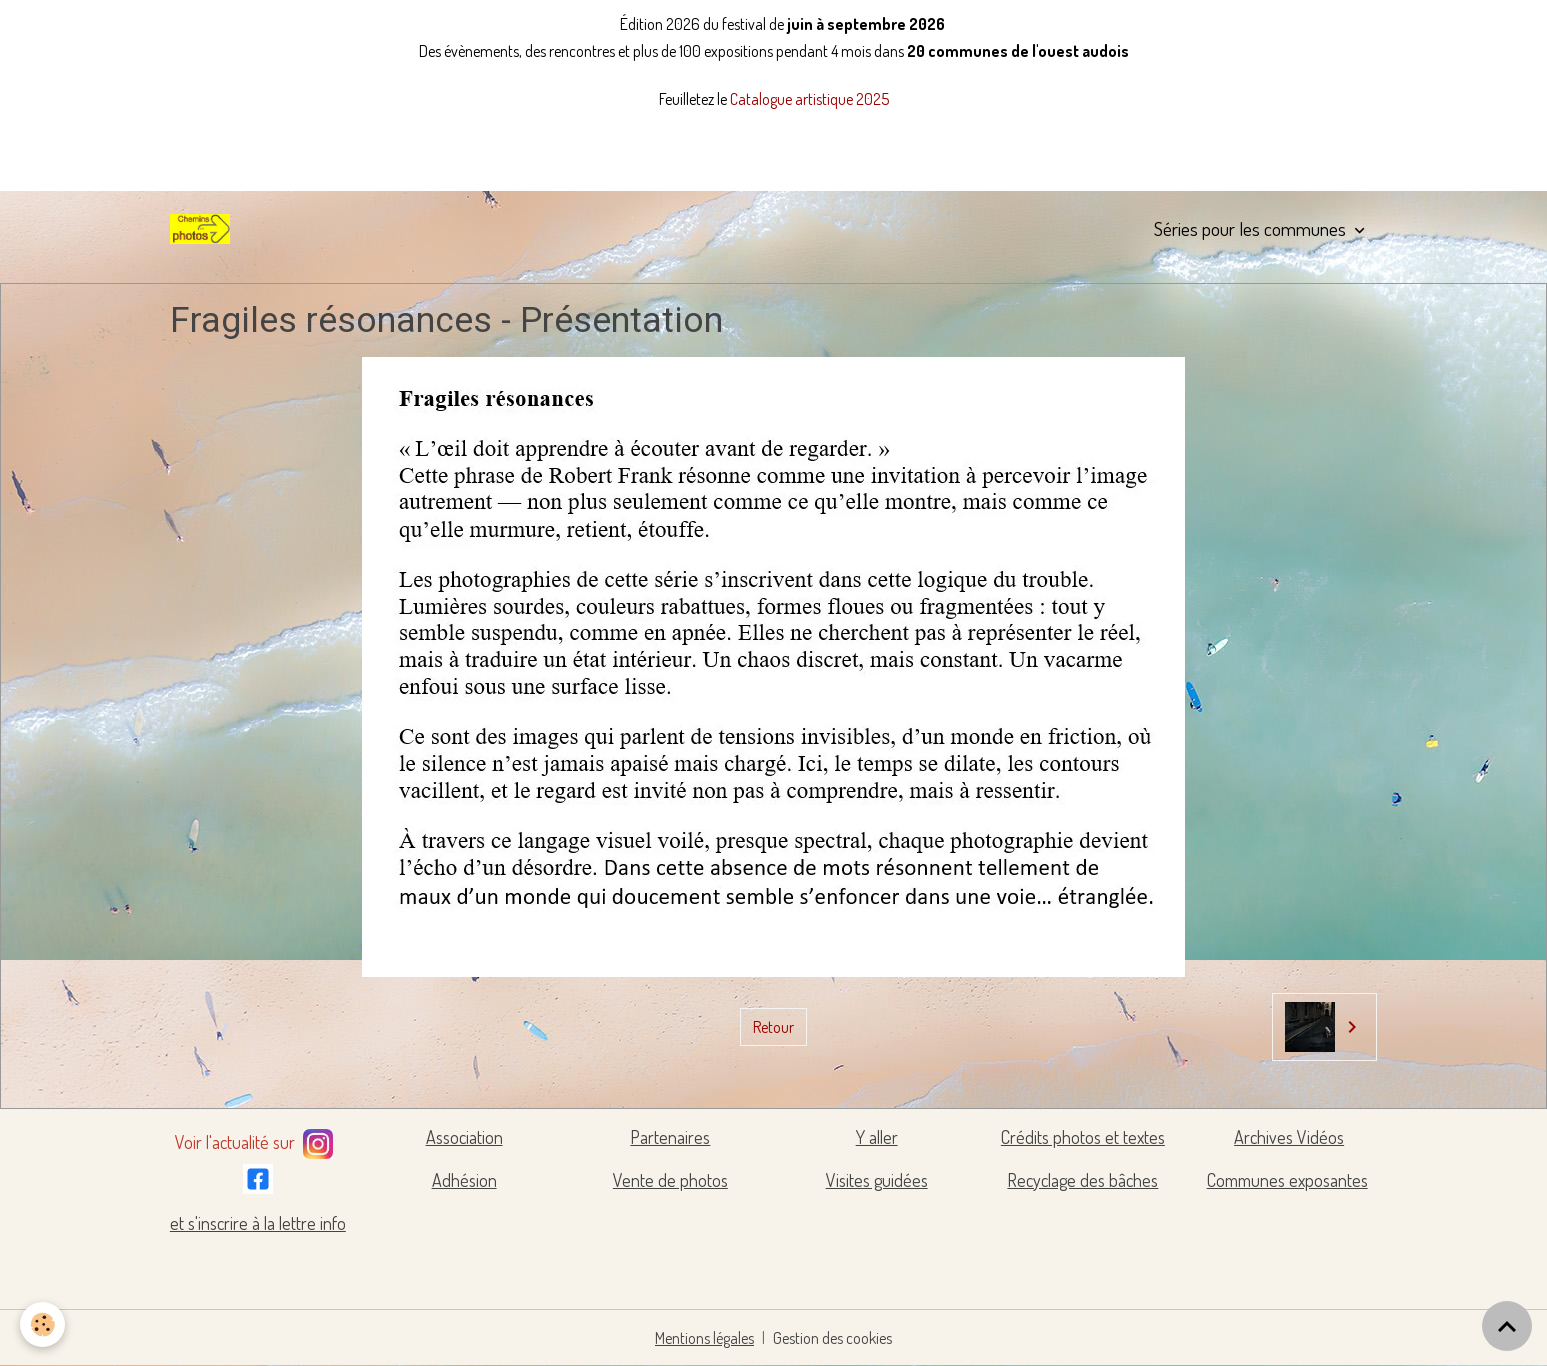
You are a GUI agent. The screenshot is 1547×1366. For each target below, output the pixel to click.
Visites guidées (877, 1180)
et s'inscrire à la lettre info (258, 1223)
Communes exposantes (1287, 1180)
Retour (773, 1027)
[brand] (204, 229)
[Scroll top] (1507, 1326)
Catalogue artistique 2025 (809, 99)
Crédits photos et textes (1083, 1137)
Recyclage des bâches (1082, 1180)
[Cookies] (42, 1324)
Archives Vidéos (1289, 1137)
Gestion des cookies (832, 1338)
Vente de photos (670, 1180)
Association (464, 1137)
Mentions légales (704, 1338)
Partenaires (670, 1137)
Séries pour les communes (1252, 228)
